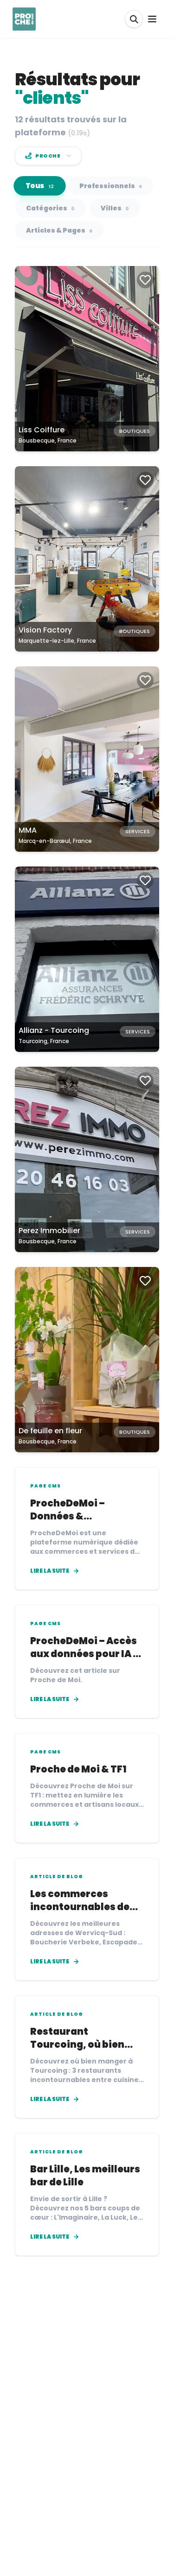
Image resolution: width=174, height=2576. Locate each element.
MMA (28, 830)
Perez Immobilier (49, 1230)
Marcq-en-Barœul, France (55, 841)
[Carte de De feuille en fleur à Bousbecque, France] (87, 1359)
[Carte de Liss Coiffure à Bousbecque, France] (87, 358)
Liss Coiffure (41, 429)
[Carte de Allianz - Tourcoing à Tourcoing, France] (87, 959)
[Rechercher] (134, 19)
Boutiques (134, 431)
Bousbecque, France (48, 440)
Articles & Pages (59, 230)
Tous (40, 185)
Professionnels (110, 185)
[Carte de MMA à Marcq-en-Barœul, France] (87, 759)
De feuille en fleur (50, 1430)
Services (137, 831)
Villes (115, 208)
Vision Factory (45, 630)
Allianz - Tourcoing (54, 1030)
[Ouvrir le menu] (152, 19)
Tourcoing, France (44, 1041)
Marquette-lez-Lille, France (57, 641)
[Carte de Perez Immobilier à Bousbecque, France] (87, 1159)
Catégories (50, 208)
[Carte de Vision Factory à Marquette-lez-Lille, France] (87, 559)
